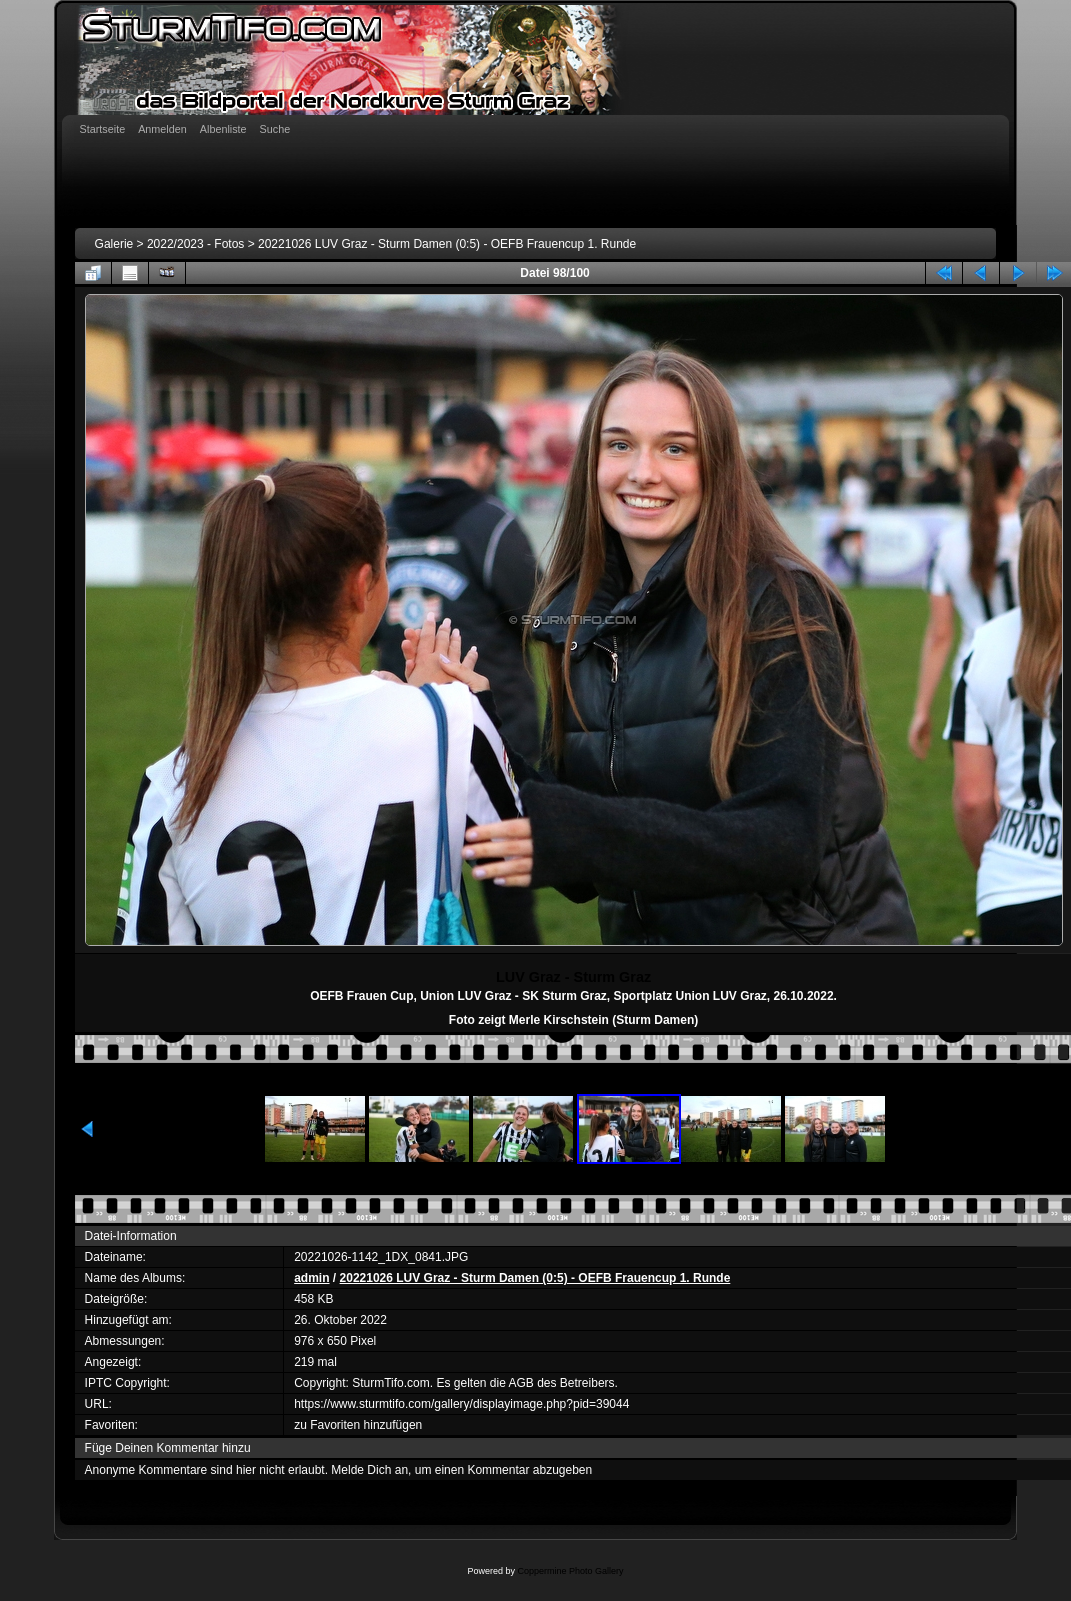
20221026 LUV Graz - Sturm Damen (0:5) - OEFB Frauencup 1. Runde (447, 244)
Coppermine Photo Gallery (570, 1571)
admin (311, 1278)
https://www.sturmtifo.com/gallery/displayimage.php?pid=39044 (461, 1404)
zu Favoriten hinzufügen (358, 1425)
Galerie (114, 244)
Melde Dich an (369, 1470)
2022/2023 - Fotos (195, 244)
